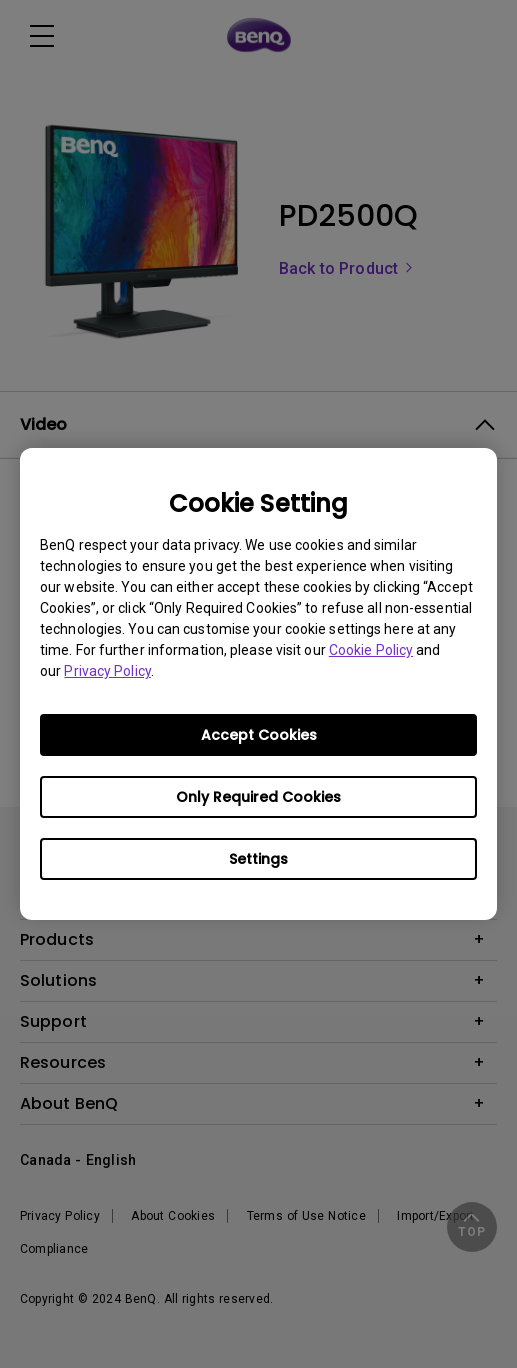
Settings (258, 859)
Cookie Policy (371, 650)
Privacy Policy (107, 671)
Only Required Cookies (258, 797)
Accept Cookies (259, 735)
